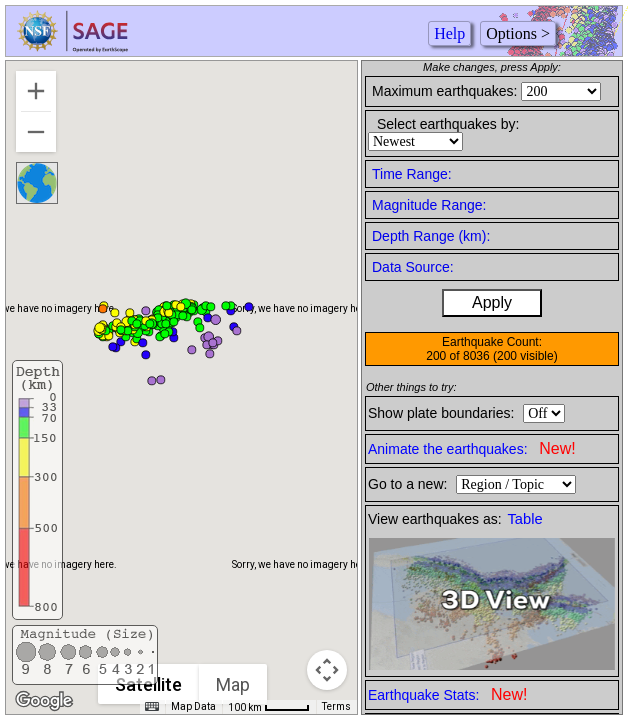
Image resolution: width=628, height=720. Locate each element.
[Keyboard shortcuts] (152, 707)
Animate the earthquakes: (472, 448)
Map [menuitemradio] (233, 684)
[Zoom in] (36, 91)
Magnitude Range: (429, 205)
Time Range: (412, 174)
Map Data (193, 706)
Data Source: (413, 267)
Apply (492, 302)
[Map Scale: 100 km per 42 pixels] (269, 707)
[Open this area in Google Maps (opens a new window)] (44, 701)
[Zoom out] (36, 132)
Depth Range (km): (431, 236)
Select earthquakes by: (448, 124)
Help (449, 33)
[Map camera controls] (327, 670)
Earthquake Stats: (447, 694)
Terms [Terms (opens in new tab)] (336, 706)
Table (525, 519)
